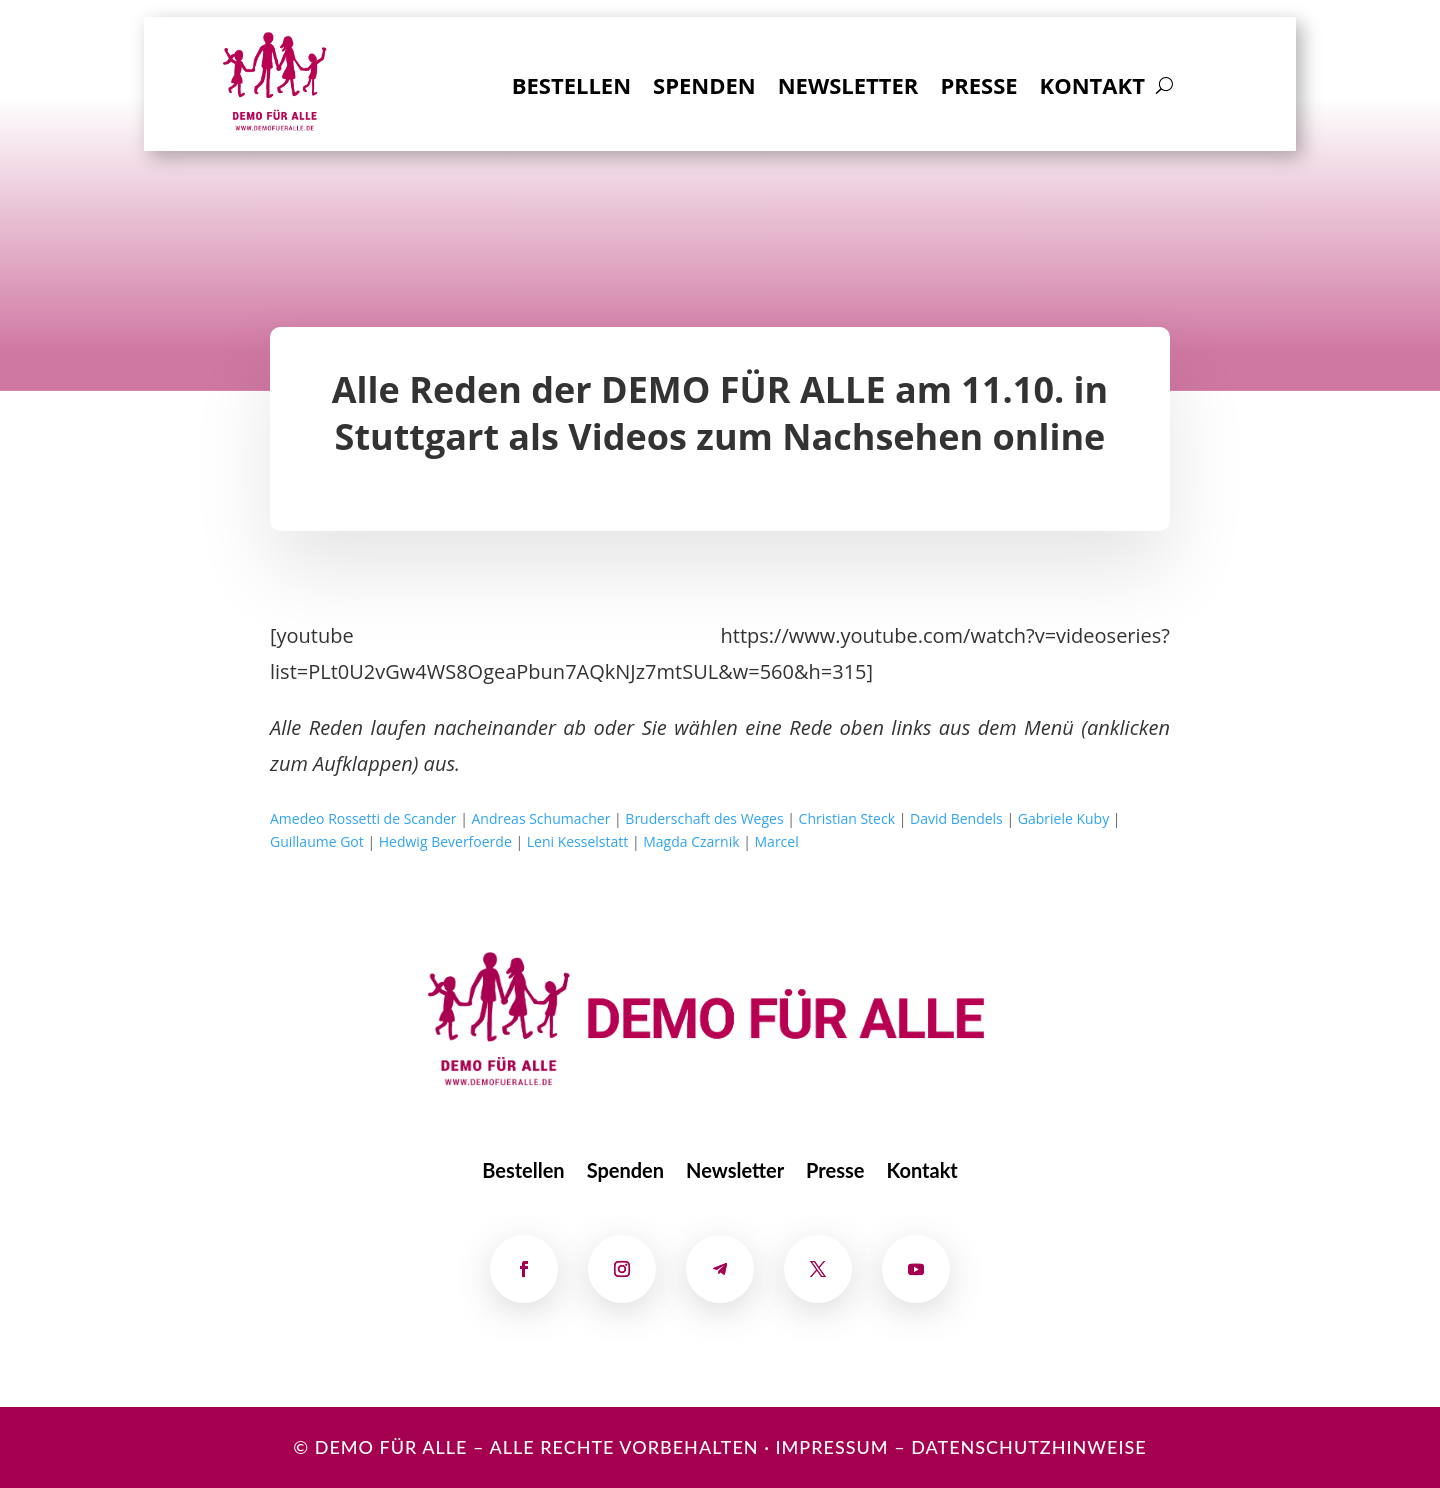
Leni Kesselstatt (578, 841)
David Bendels (956, 818)
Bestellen (571, 89)
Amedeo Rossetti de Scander (363, 818)
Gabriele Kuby (1063, 818)
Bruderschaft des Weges (704, 818)
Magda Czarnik (691, 841)
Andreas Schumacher (541, 818)
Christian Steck (847, 818)
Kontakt (1092, 89)
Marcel (777, 841)
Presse (978, 89)
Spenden (704, 89)
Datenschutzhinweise (1029, 1447)
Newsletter (848, 89)
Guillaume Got (317, 841)
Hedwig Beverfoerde (445, 841)
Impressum (831, 1447)
